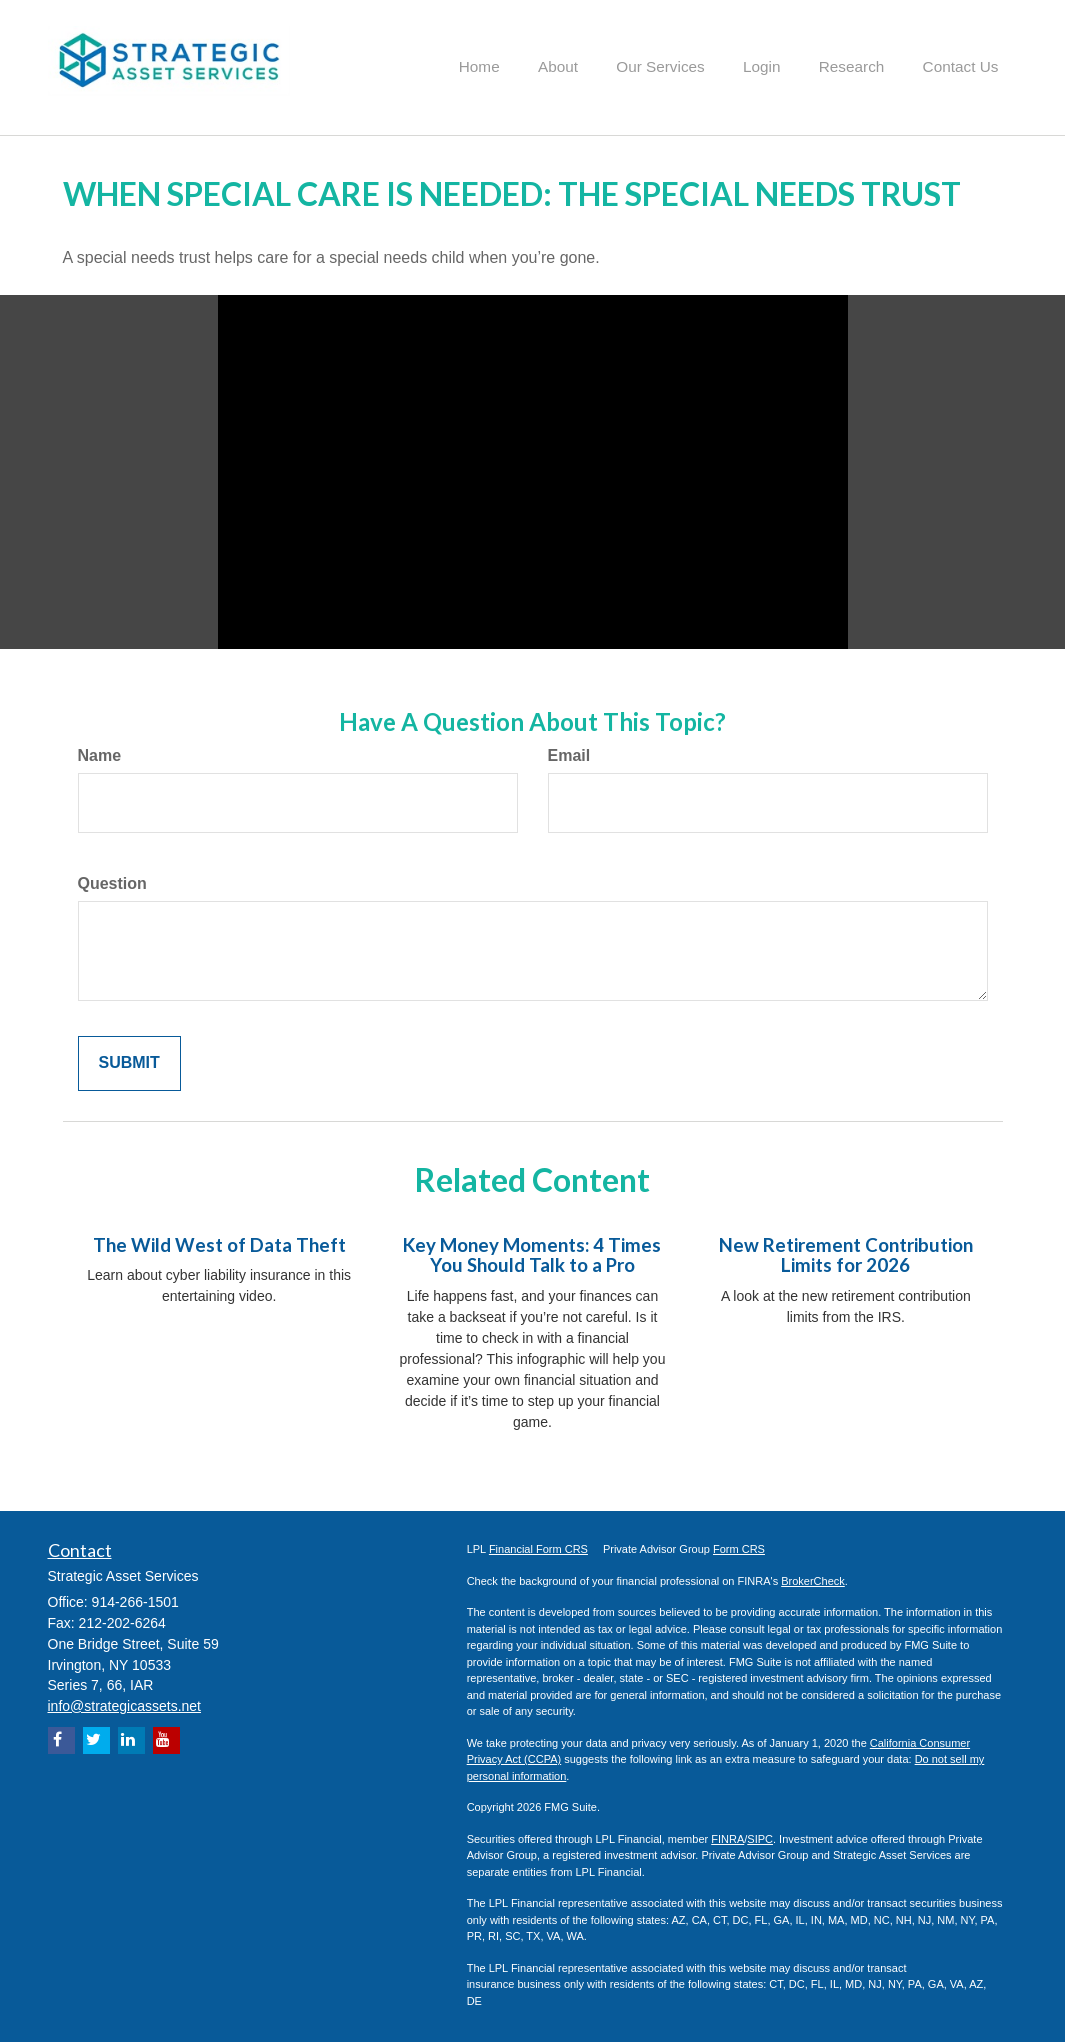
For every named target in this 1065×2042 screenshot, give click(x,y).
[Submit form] (129, 1061)
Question (112, 881)
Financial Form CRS (538, 1547)
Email (569, 754)
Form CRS (739, 1547)
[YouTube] (166, 1738)
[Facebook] (61, 1738)
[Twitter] (96, 1738)
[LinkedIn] (131, 1738)
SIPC (760, 1837)
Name (100, 754)
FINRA (727, 1837)
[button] (586, 64)
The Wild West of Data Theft (219, 1243)
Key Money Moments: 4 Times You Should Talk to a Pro (532, 1253)
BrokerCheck (813, 1579)
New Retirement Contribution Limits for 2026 (846, 1253)
